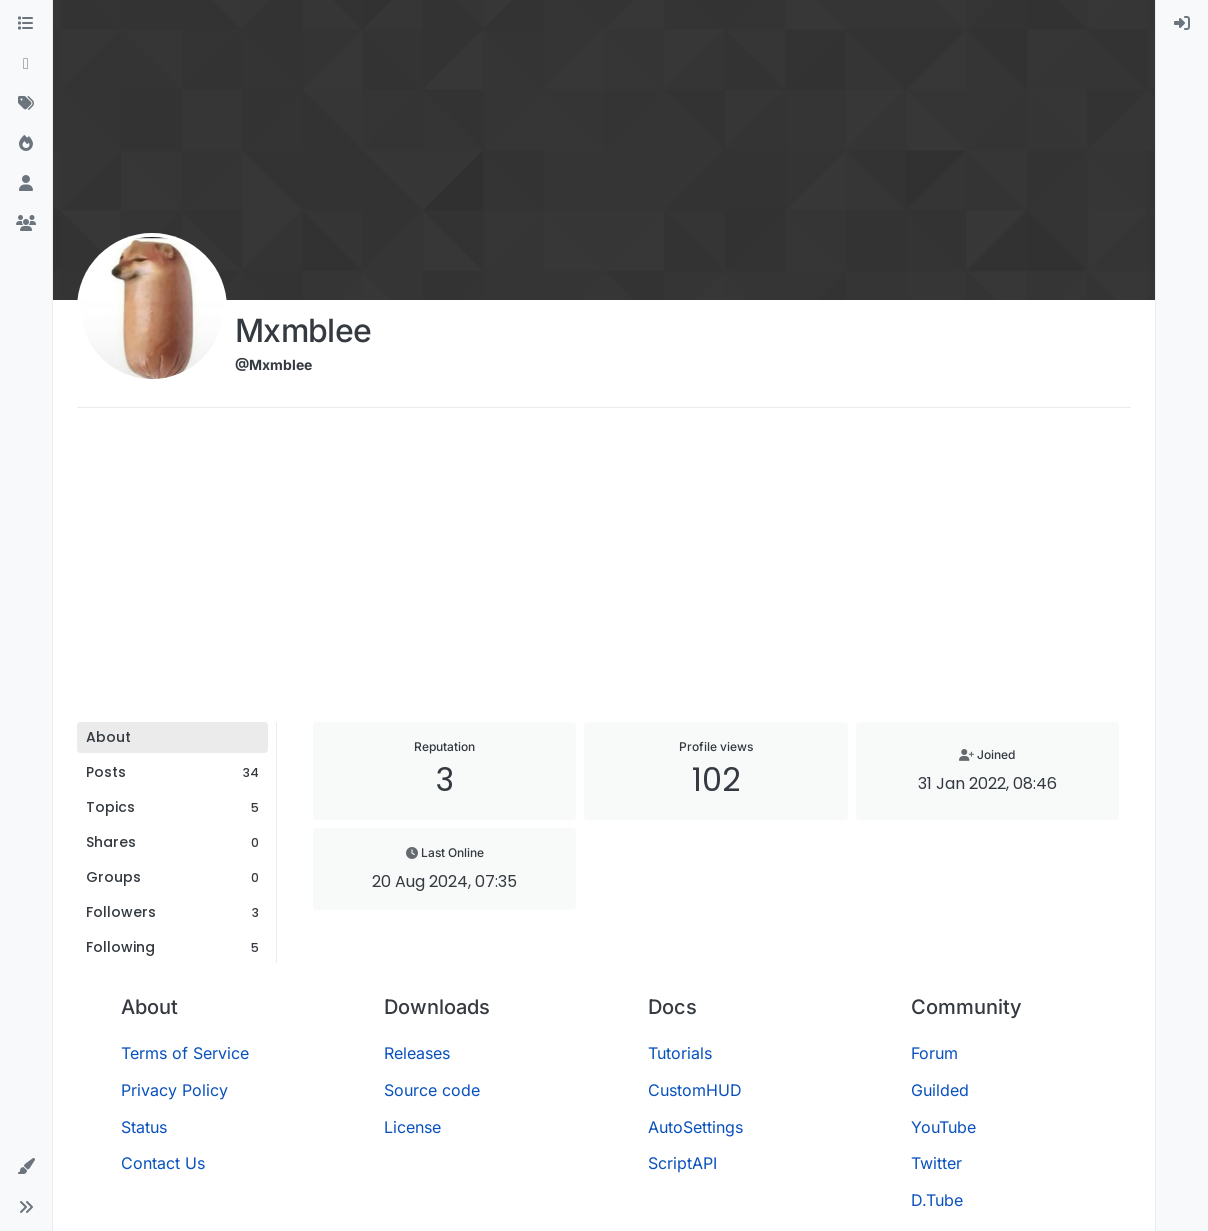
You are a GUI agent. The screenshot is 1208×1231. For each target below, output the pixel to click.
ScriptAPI (682, 1163)
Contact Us (163, 1163)
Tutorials (680, 1053)
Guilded (940, 1090)
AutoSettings (695, 1127)
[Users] (26, 184)
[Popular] (26, 144)
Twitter (936, 1163)
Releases (417, 1053)
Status (144, 1127)
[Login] (1182, 24)
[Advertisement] (604, 572)
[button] (26, 1167)
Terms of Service (185, 1053)
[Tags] (26, 104)
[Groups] (26, 224)
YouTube (943, 1127)
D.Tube (937, 1200)
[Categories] (26, 24)
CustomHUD (695, 1090)
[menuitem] (1182, 24)
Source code (432, 1090)
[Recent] (26, 64)
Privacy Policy (174, 1090)
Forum (934, 1053)
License (412, 1127)
